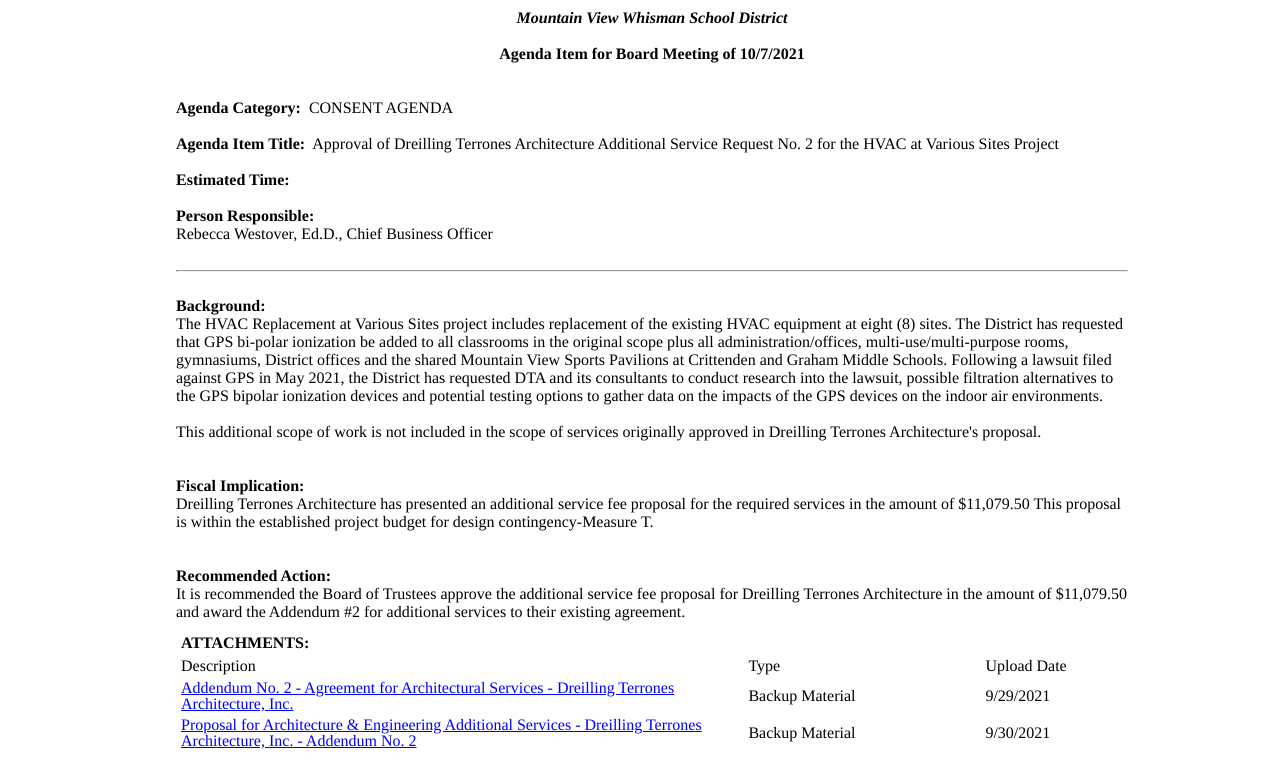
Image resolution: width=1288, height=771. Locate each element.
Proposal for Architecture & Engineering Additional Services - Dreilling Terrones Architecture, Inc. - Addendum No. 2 (441, 733)
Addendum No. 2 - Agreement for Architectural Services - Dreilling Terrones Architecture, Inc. (427, 696)
